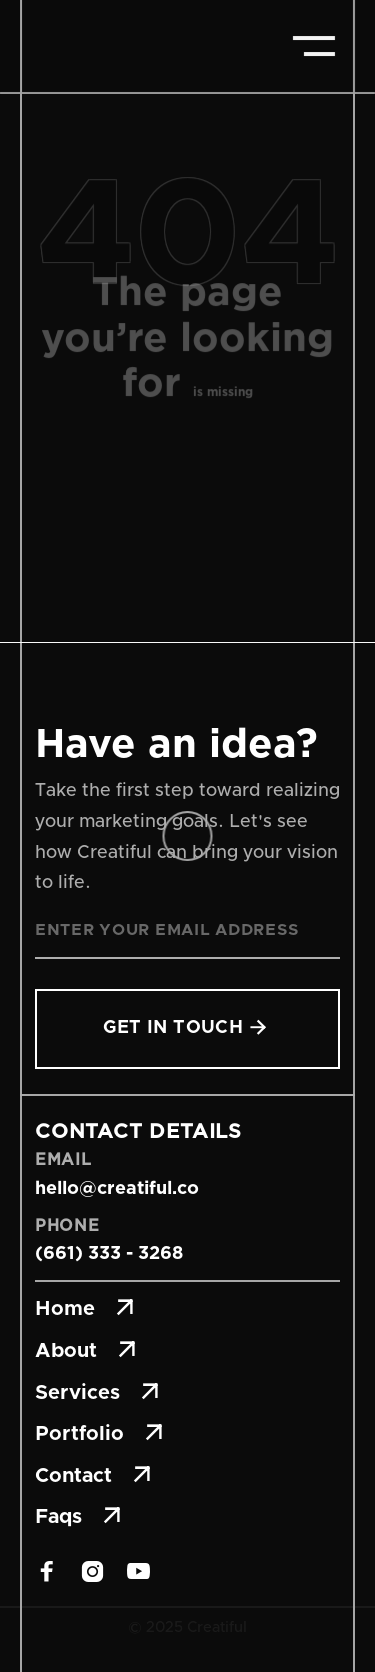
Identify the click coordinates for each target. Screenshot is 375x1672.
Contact (93, 1476)
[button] (314, 46)
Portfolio (99, 1434)
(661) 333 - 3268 (109, 1254)
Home (84, 1309)
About (85, 1351)
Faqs (78, 1517)
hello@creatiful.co (117, 1189)
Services (97, 1393)
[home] (110, 46)
